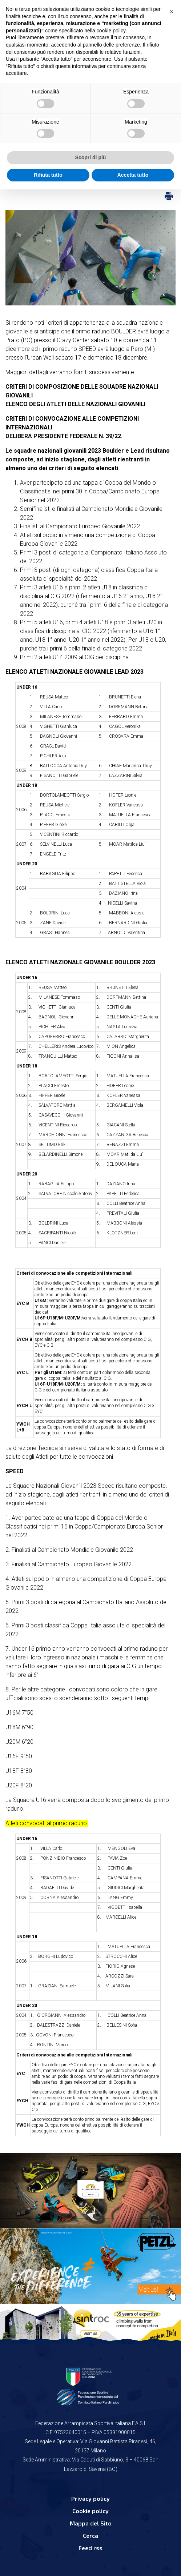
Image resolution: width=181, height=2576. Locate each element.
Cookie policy (90, 2510)
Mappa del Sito (91, 2523)
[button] (171, 11)
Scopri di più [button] (90, 157)
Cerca (90, 2535)
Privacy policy (90, 2498)
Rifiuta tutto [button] (48, 175)
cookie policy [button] (111, 30)
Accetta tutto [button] (133, 175)
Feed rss (90, 2547)
